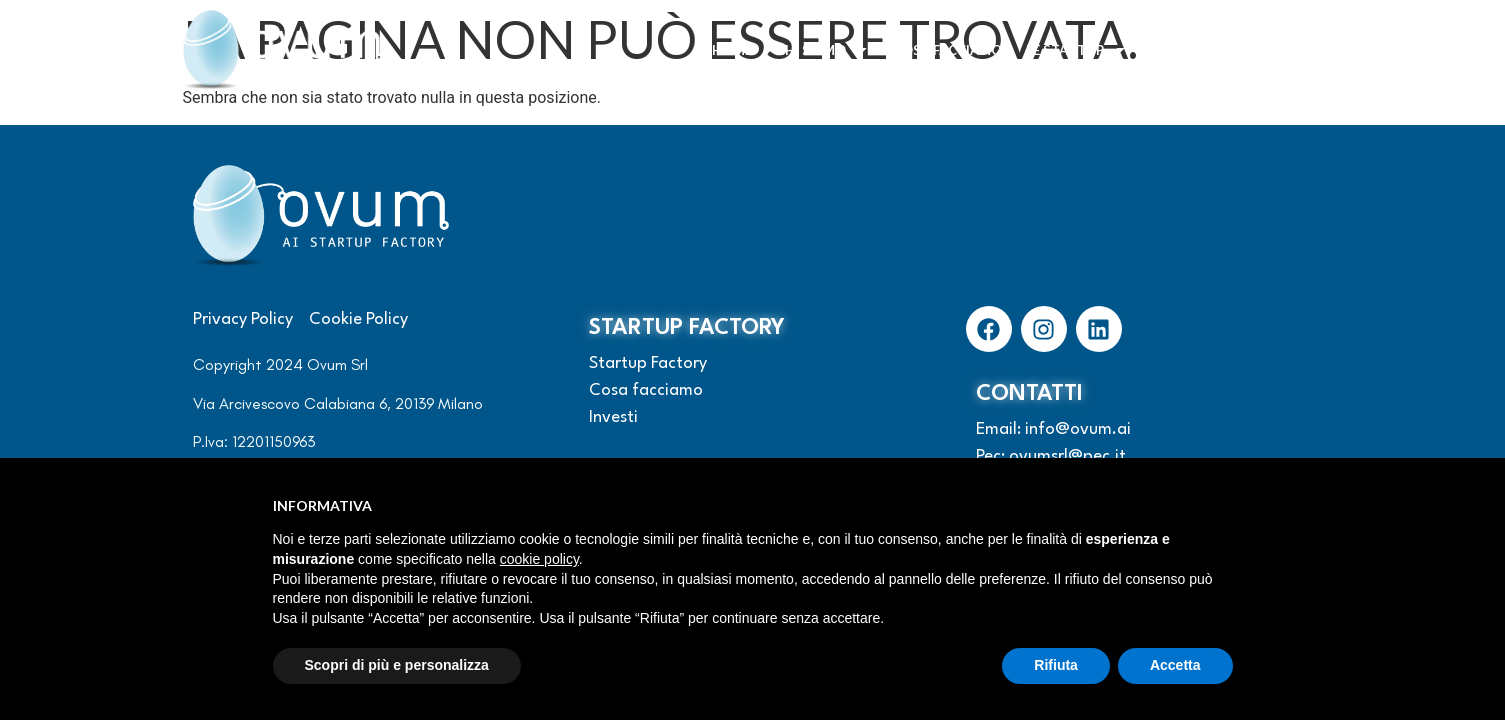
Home (732, 50)
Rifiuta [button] (1056, 665)
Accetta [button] (1175, 665)
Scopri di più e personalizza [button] (397, 665)
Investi (1176, 50)
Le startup (1076, 49)
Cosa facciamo (947, 50)
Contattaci (1268, 50)
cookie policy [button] (539, 559)
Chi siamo (822, 49)
